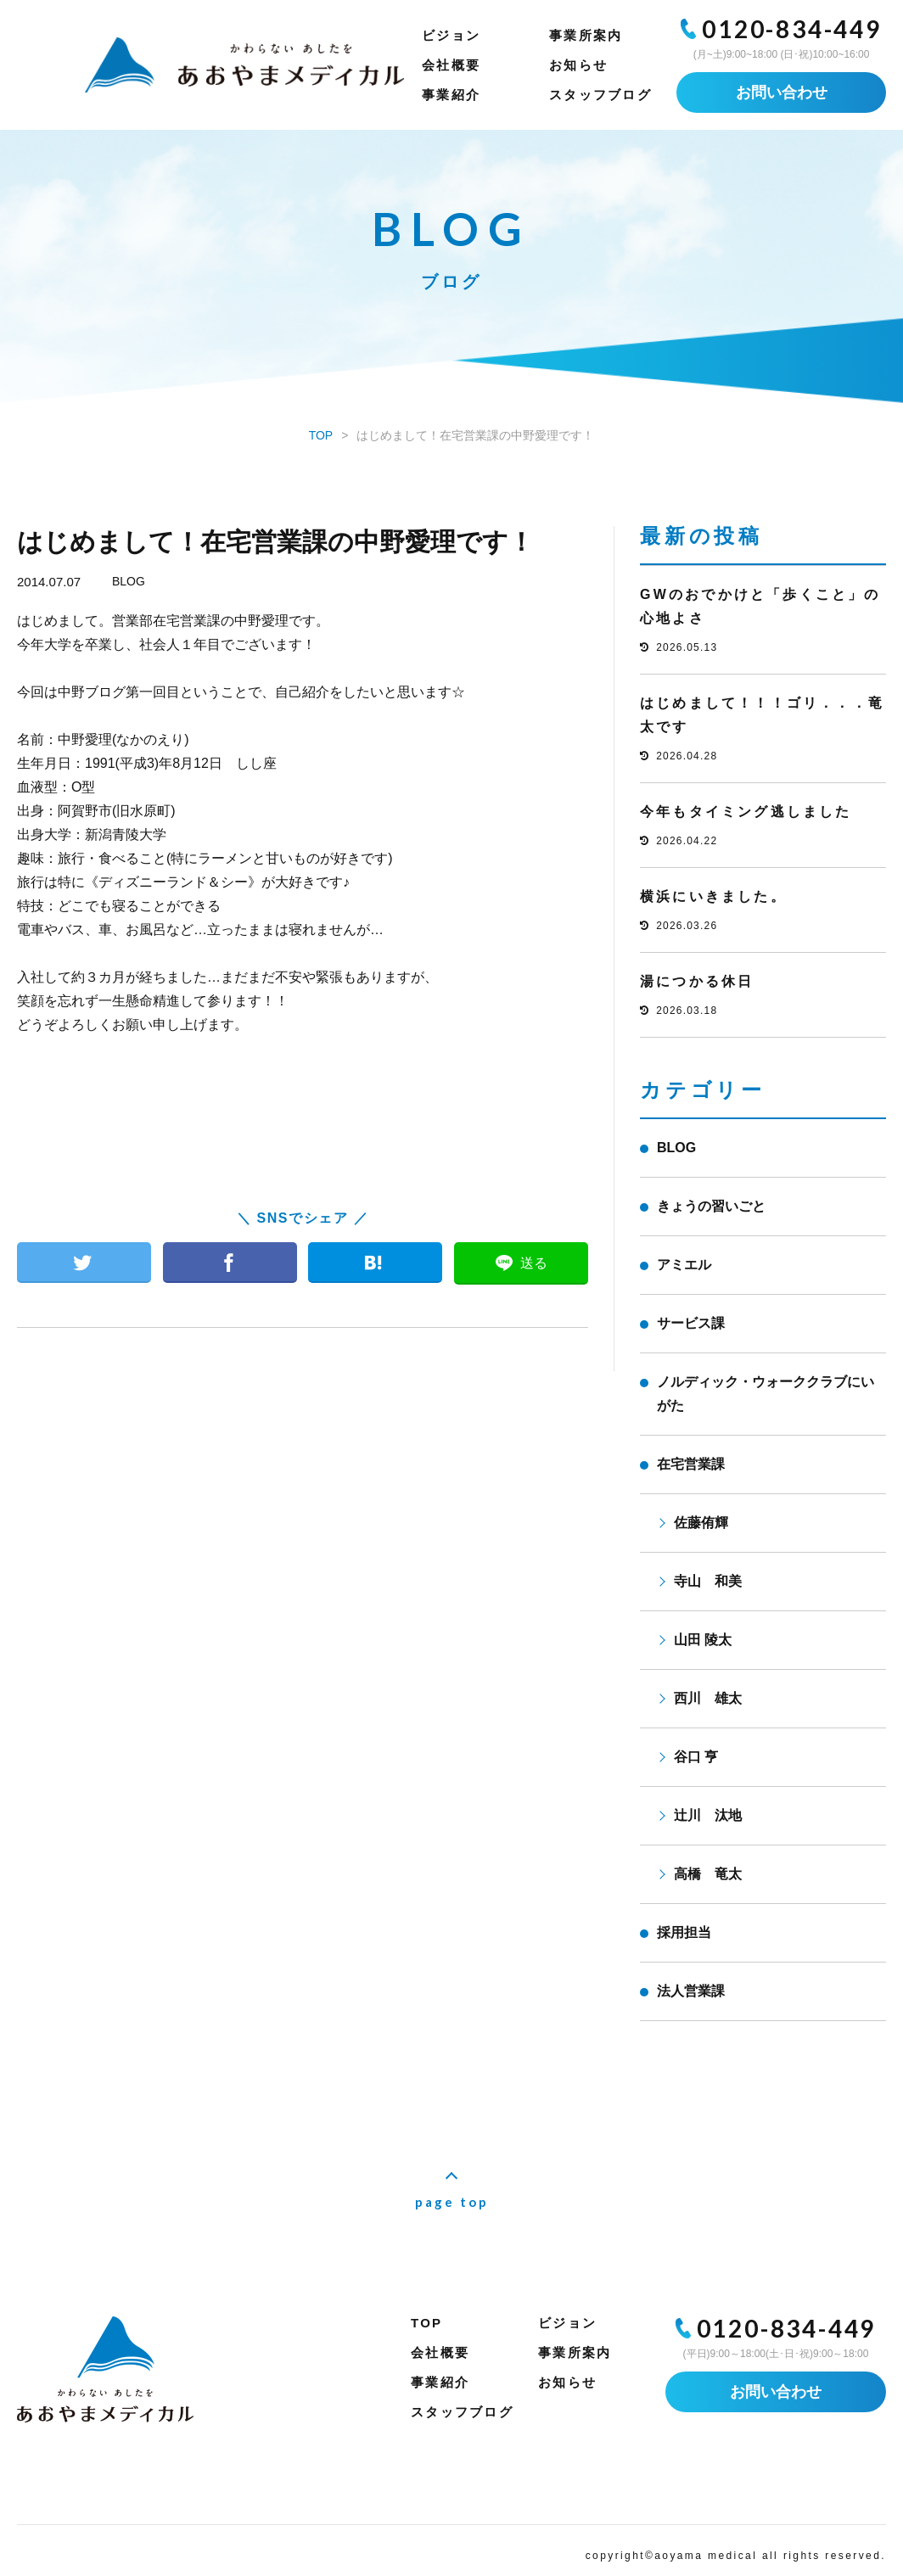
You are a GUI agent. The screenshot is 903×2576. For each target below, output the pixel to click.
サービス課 (691, 1323)
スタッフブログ (600, 94)
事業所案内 (585, 35)
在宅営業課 (691, 1464)
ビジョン (451, 35)
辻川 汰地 (708, 1815)
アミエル (684, 1264)
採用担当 (684, 1932)
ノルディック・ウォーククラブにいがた (765, 1394)
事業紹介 (451, 94)
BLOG (128, 581)
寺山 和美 (708, 1581)
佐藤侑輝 (701, 1522)
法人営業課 (691, 1991)
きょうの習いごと (711, 1206)
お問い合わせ (781, 92)
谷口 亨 (696, 1757)
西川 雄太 (708, 1698)
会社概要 (451, 65)
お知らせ (578, 65)
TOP (426, 2322)
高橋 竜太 (708, 1874)
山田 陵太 (703, 1639)
